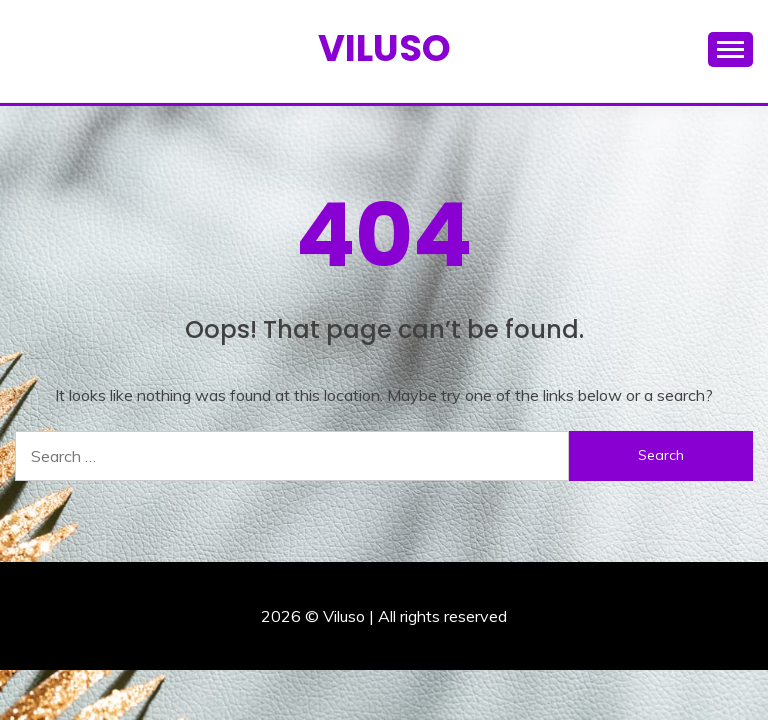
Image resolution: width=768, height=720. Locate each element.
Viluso (384, 48)
